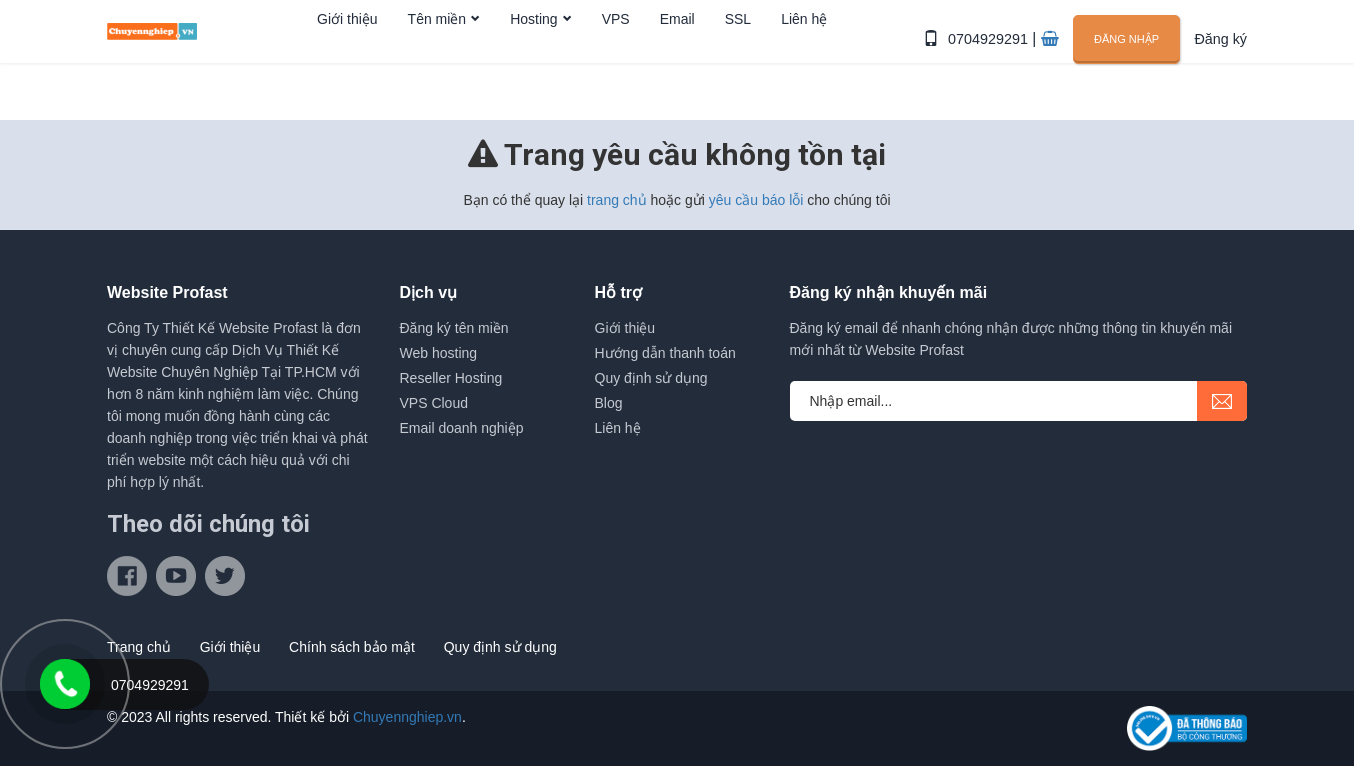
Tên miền (437, 63)
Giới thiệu (347, 63)
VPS (616, 63)
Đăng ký (1221, 62)
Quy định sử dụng (651, 378)
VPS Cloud (434, 403)
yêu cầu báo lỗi (756, 200)
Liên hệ (804, 63)
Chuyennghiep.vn (407, 717)
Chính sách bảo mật (352, 647)
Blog (609, 403)
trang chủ (617, 200)
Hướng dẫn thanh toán (665, 353)
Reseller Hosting (451, 378)
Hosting (533, 63)
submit (1222, 401)
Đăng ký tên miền (454, 328)
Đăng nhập (1128, 61)
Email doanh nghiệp (462, 428)
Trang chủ (139, 647)
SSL (738, 63)
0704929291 (995, 62)
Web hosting (439, 353)
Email (677, 63)
